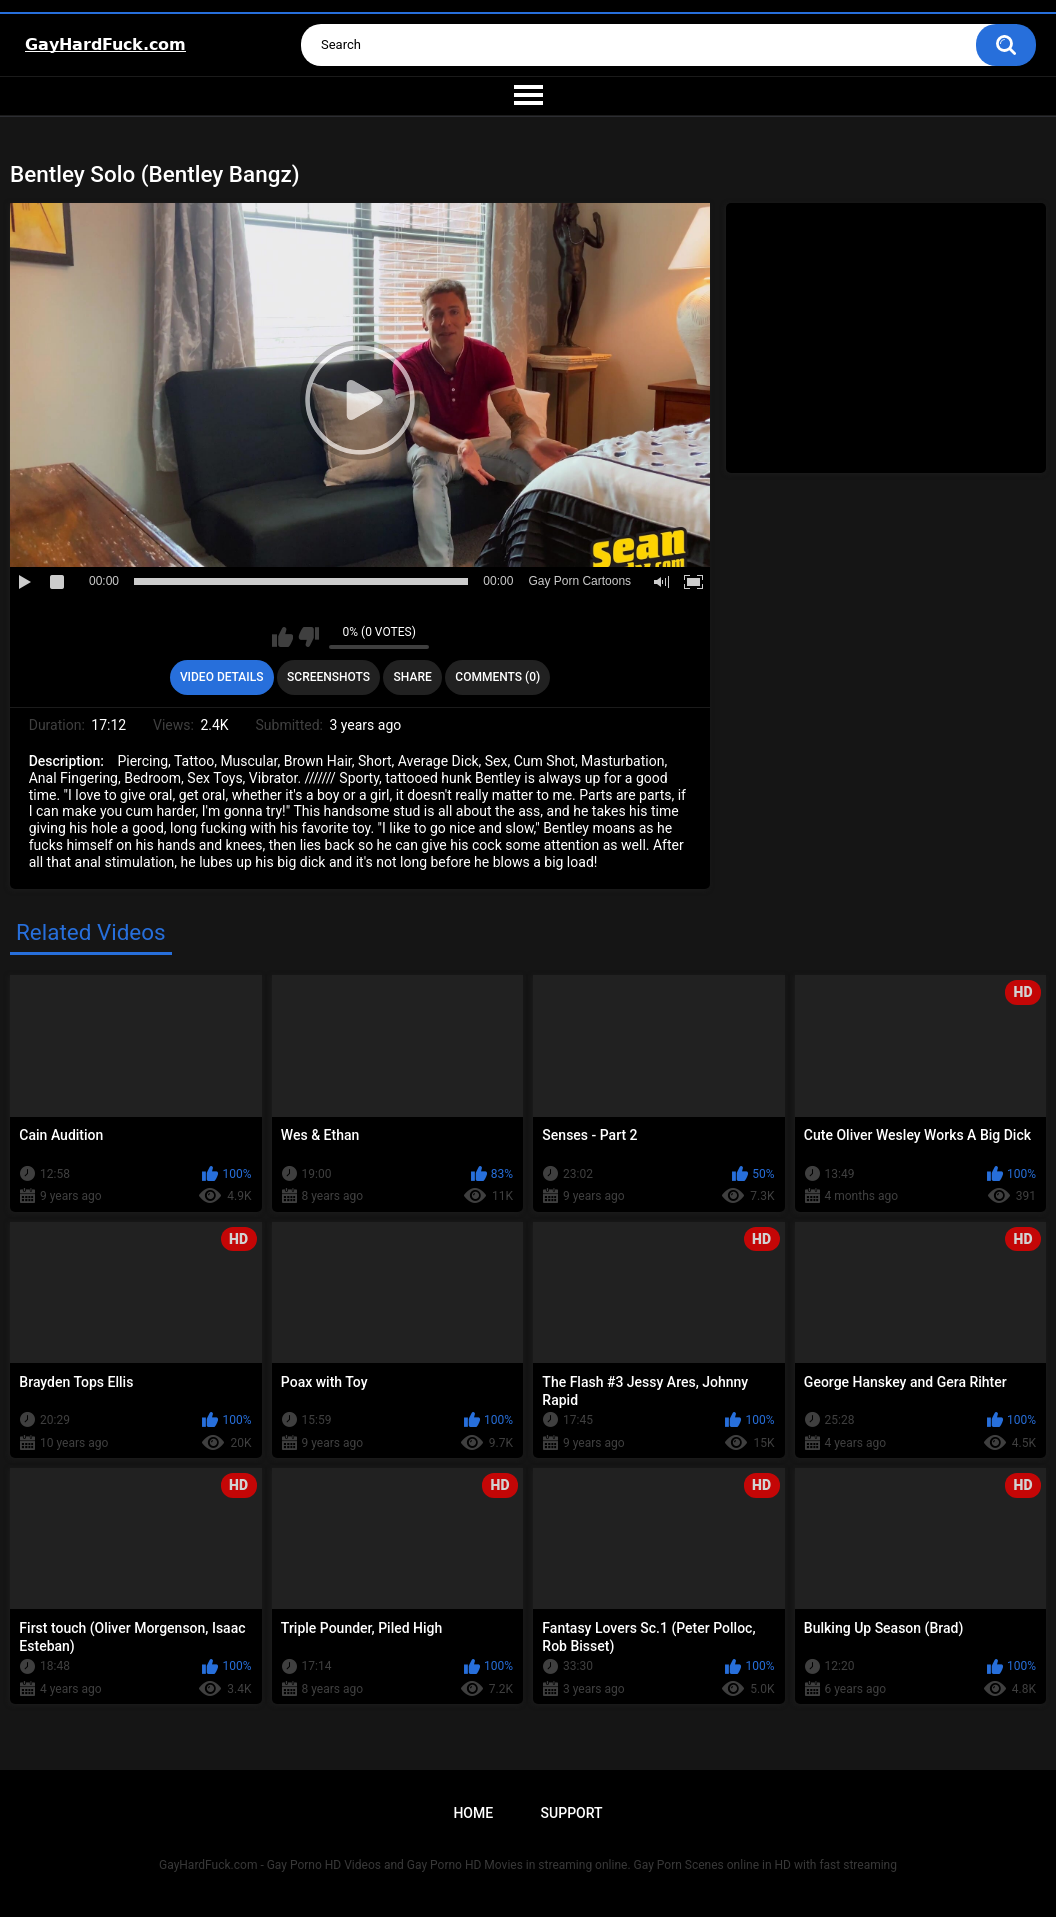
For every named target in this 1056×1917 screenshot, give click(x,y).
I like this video (282, 637)
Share (413, 677)
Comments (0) (497, 677)
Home (473, 1813)
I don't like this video (308, 637)
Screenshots (328, 677)
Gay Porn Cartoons (579, 581)
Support (572, 1813)
